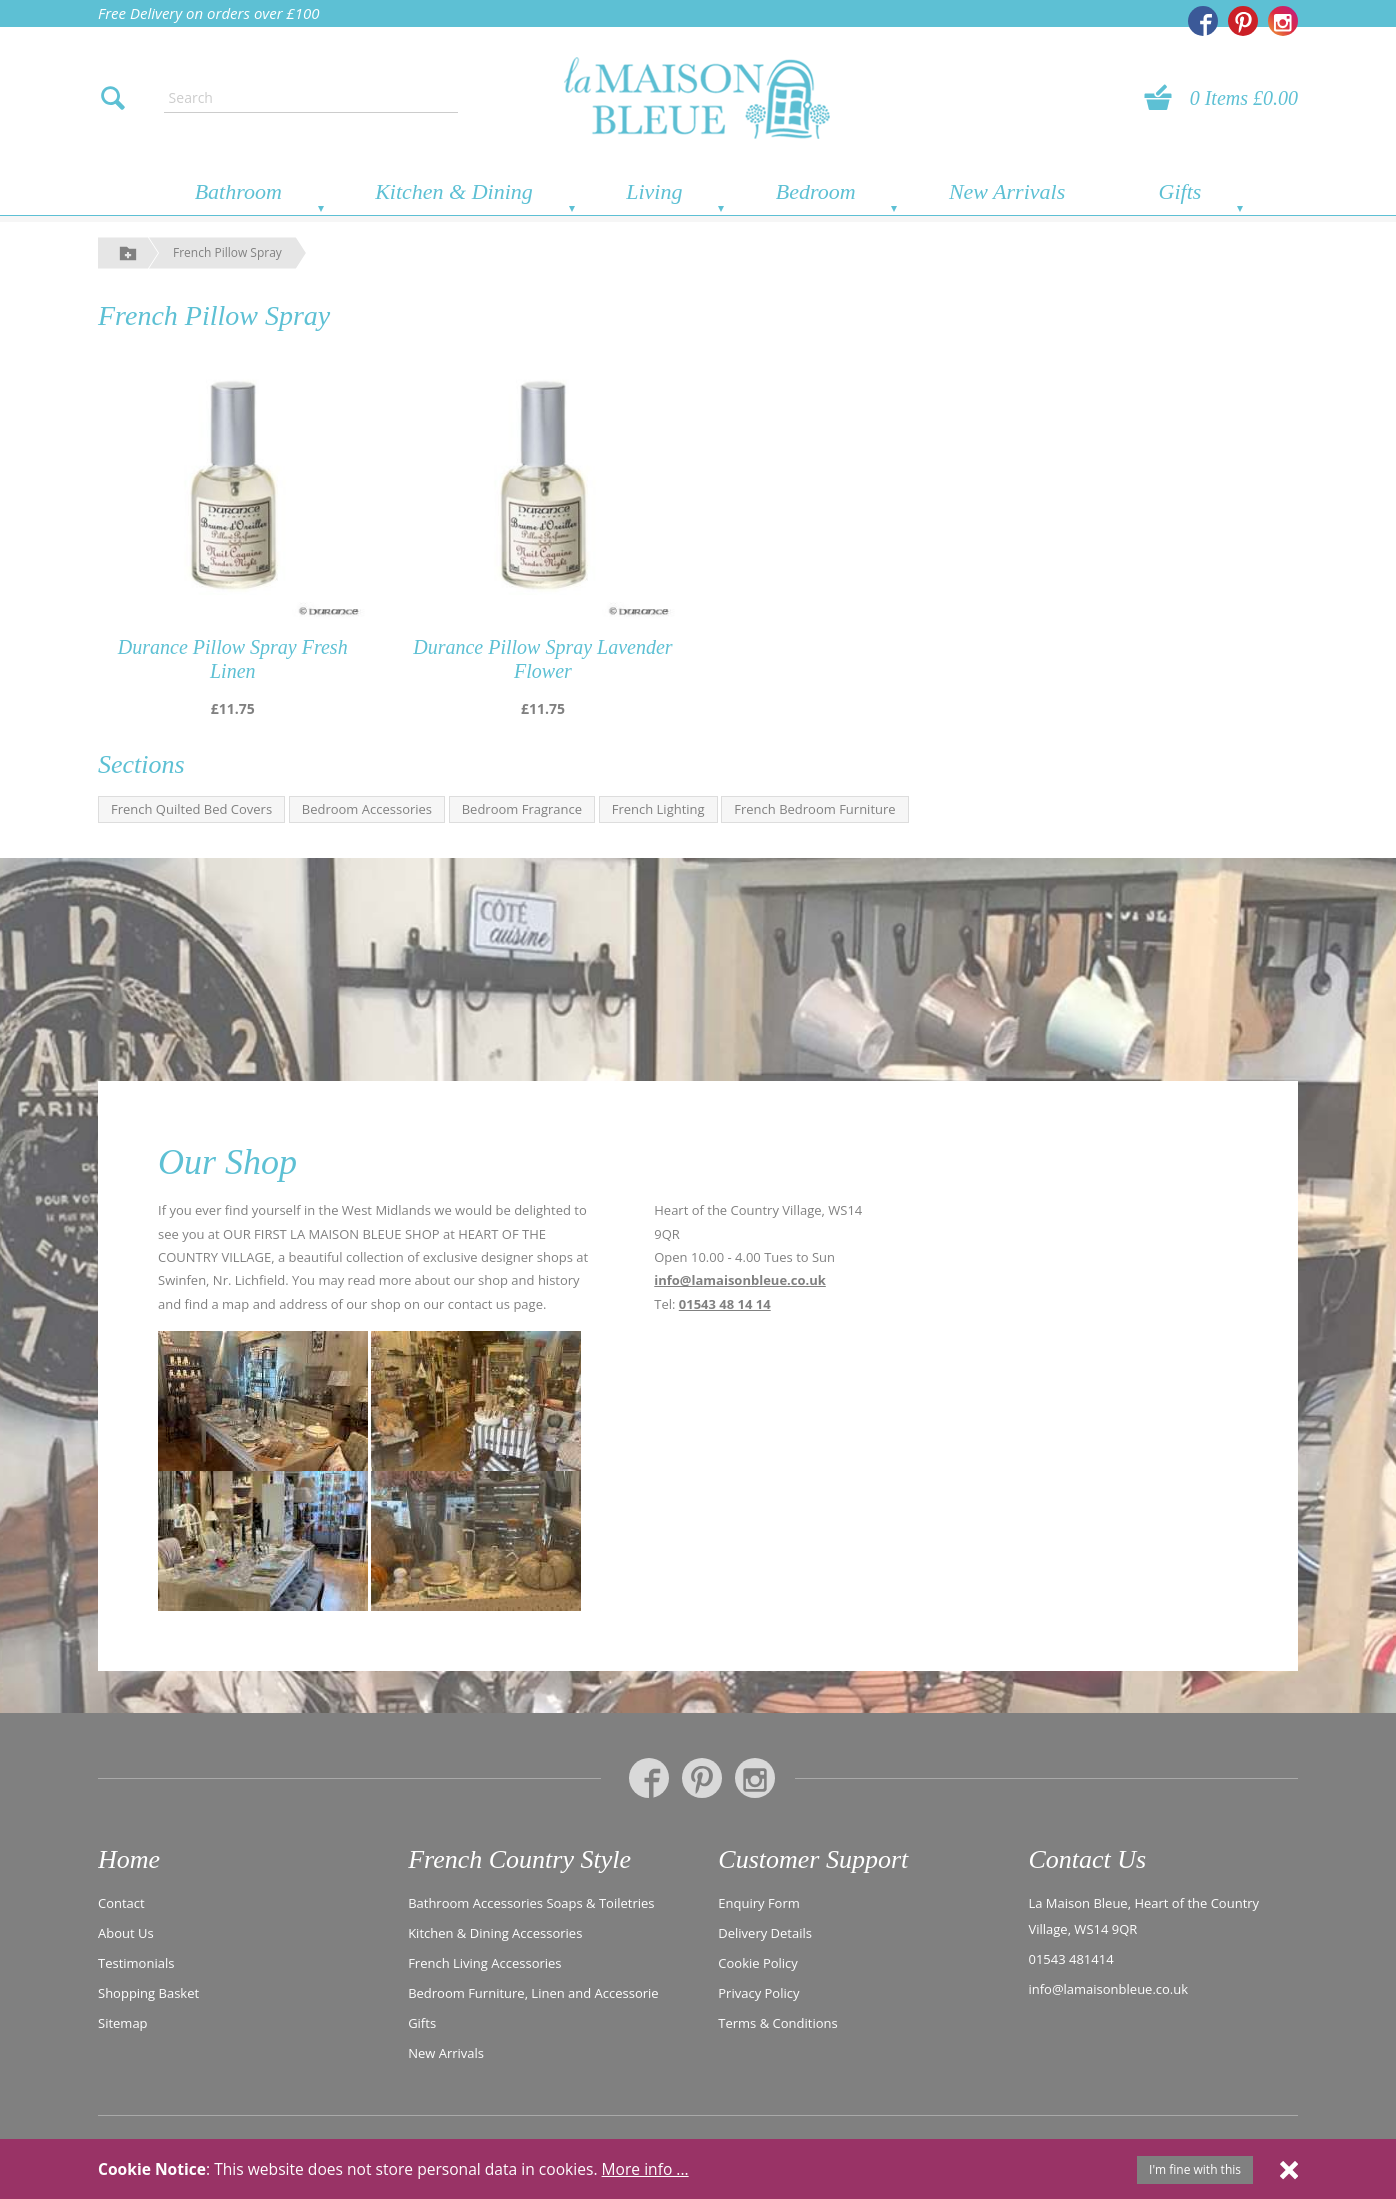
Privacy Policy (758, 1993)
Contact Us (1087, 1859)
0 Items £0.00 (1244, 98)
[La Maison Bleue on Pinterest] (1243, 21)
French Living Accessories (484, 1963)
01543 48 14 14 (725, 1304)
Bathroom (238, 191)
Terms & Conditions (777, 2023)
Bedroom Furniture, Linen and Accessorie (533, 1993)
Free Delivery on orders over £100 (209, 13)
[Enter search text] (311, 98)
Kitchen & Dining (454, 191)
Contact (121, 1903)
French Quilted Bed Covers (191, 809)
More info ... (645, 2169)
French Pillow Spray (227, 252)
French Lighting (658, 809)
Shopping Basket (148, 1993)
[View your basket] (1164, 98)
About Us (126, 1933)
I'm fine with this (1195, 2169)
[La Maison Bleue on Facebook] (1203, 21)
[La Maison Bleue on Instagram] (1283, 21)
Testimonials (136, 1963)
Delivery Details (765, 1933)
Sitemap (123, 2023)
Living (654, 191)
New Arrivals (1007, 191)
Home (129, 1859)
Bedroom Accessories (367, 809)
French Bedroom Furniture (814, 809)
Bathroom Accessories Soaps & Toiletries (531, 1903)
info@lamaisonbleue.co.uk (740, 1280)
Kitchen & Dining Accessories (495, 1933)
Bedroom (816, 191)
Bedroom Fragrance (522, 809)
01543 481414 (1070, 1959)
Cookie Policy (758, 1963)
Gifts (1180, 191)
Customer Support (813, 1859)
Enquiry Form (759, 1903)
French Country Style (519, 1859)
